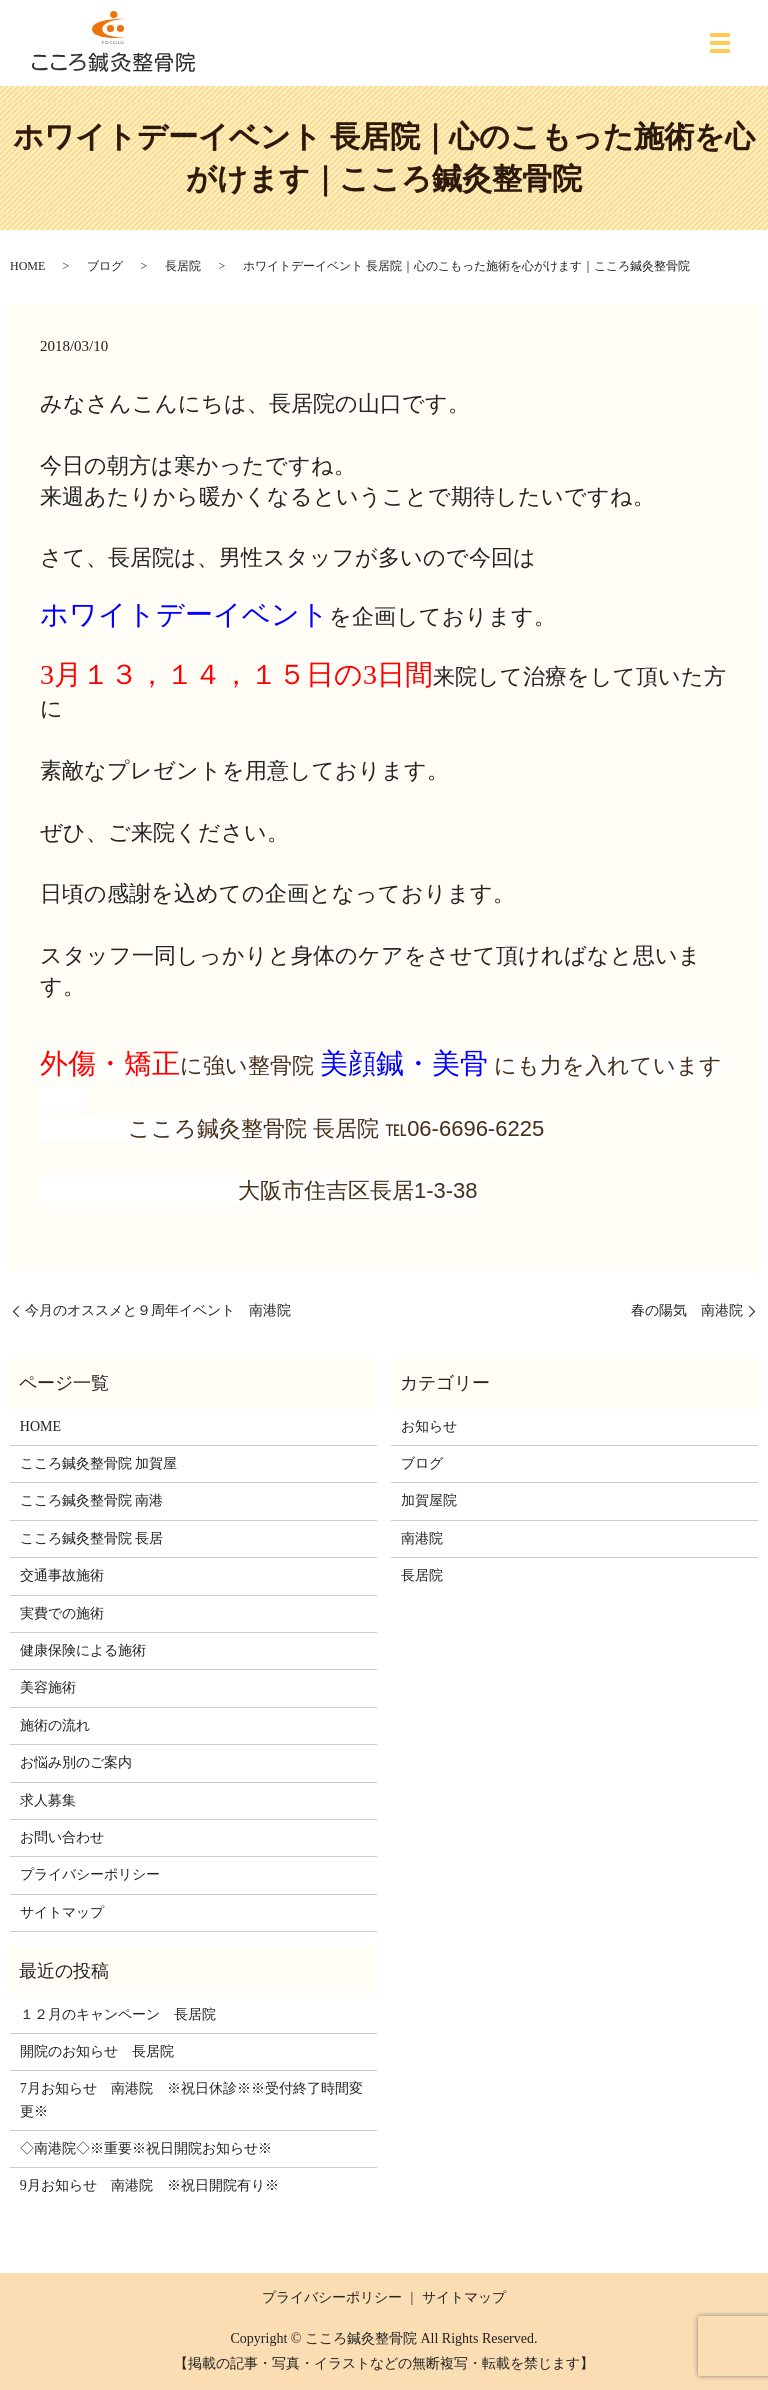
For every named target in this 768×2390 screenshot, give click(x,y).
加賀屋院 (429, 1500)
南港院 (422, 1538)
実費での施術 (62, 1613)
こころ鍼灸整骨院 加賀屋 (99, 1463)
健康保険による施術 (83, 1650)
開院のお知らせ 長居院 (97, 2051)
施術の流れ (55, 1725)
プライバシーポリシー (90, 1874)
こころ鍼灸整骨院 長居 (92, 1538)
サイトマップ (62, 1912)
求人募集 (48, 1800)
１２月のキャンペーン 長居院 (118, 2014)
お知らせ (429, 1426)
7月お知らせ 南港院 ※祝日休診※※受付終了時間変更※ (191, 2099)
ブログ (105, 266)
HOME (27, 266)
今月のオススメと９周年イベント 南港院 (158, 1310)
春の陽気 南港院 (687, 1310)
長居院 (183, 266)
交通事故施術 (62, 1575)
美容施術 (48, 1687)
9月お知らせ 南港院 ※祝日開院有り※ (149, 2185)
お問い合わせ (62, 1837)
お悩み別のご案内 (76, 1762)
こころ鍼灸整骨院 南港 (92, 1500)
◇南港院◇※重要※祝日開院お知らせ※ (146, 2148)
